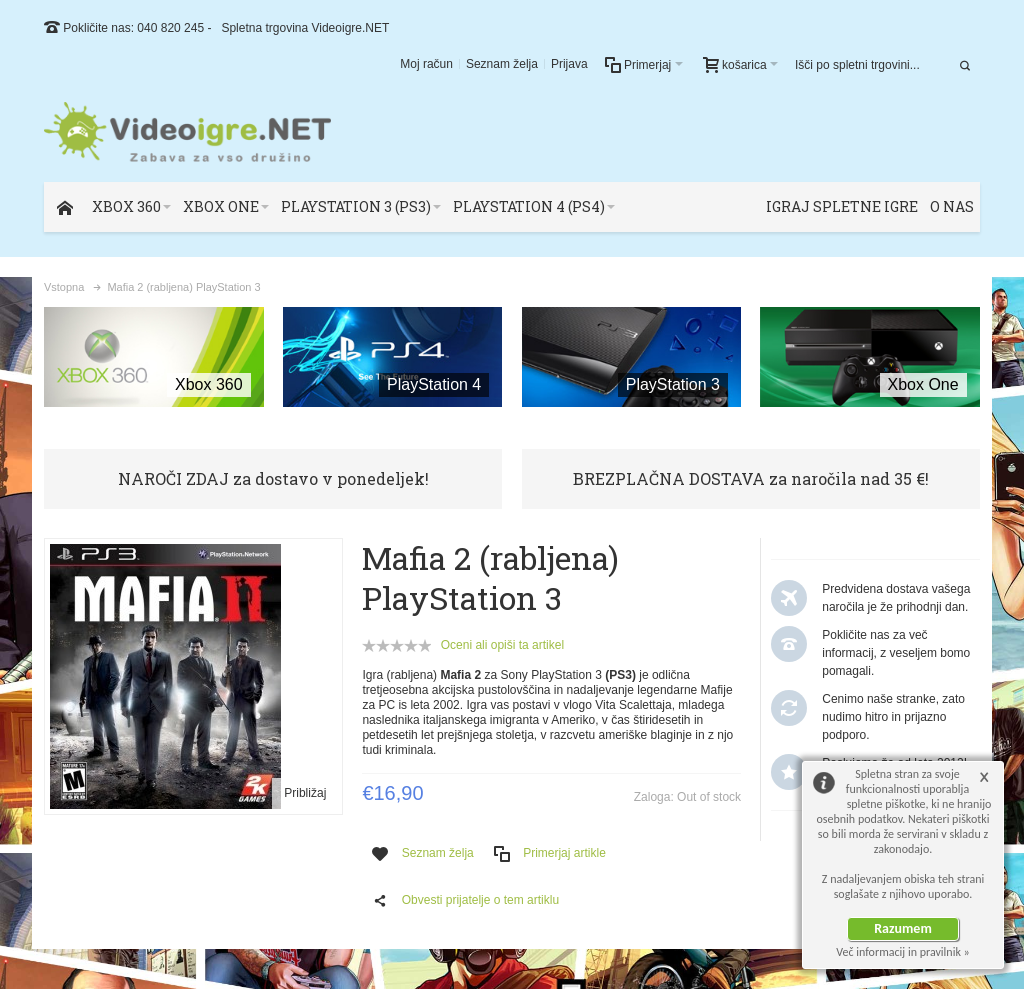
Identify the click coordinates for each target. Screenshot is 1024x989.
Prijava (569, 64)
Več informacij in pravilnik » (903, 952)
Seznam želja (502, 64)
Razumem (903, 928)
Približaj (305, 793)
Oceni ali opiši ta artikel (502, 645)
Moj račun (426, 64)
